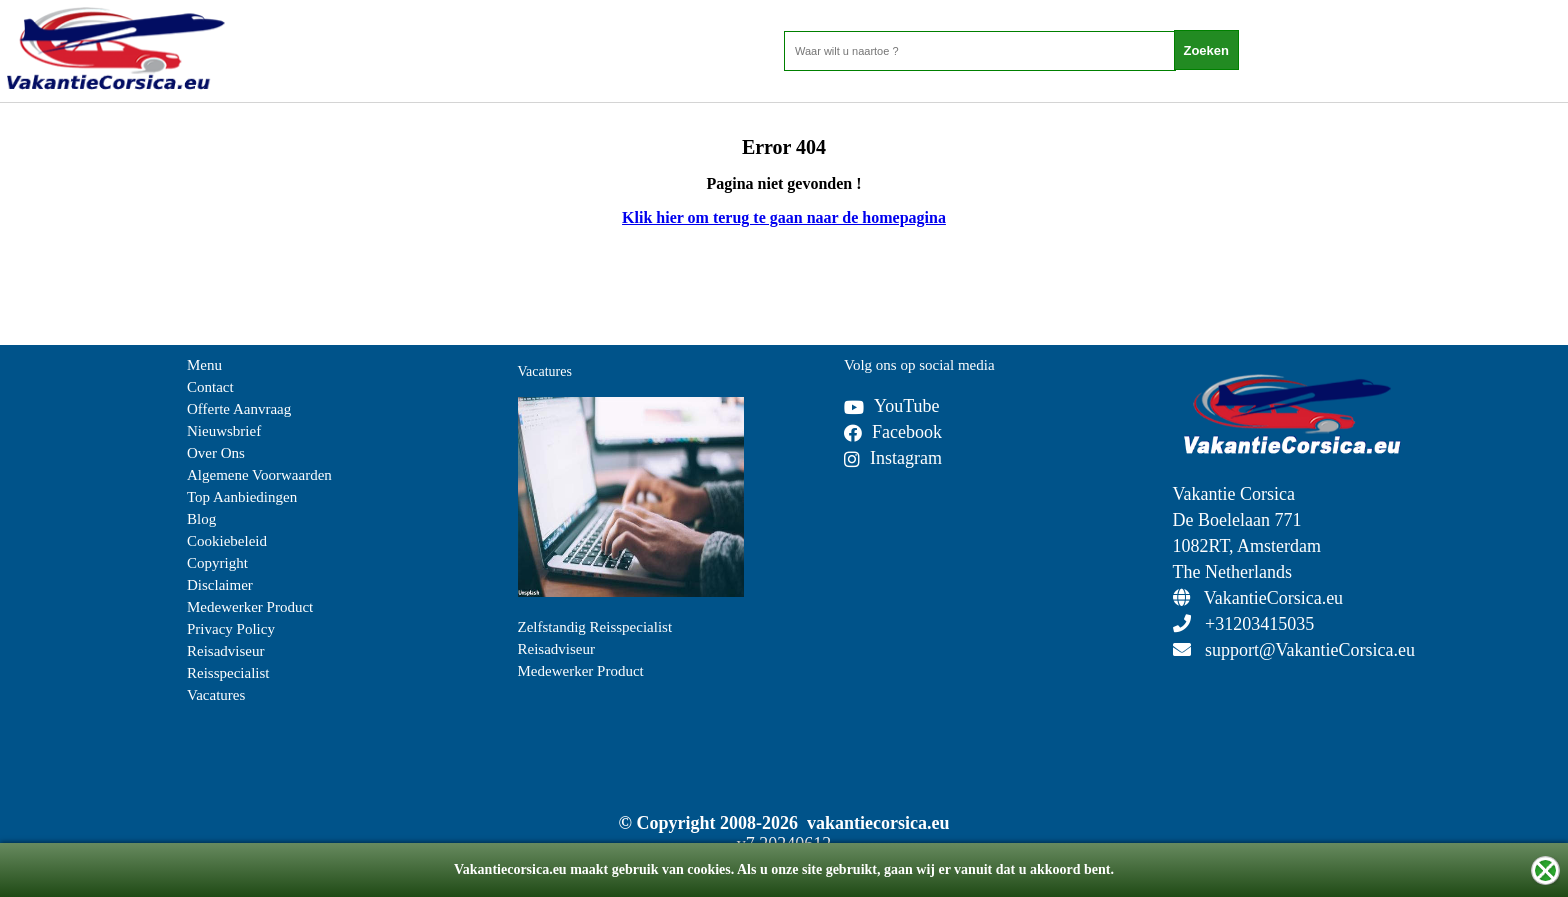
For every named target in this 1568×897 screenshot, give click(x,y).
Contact (210, 387)
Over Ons (216, 453)
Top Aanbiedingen (242, 497)
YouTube (892, 406)
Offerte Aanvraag (239, 409)
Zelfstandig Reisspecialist (595, 627)
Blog (201, 519)
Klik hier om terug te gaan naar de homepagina (784, 217)
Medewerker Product (250, 607)
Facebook (893, 432)
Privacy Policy (231, 629)
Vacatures (216, 695)
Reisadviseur (225, 651)
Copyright (217, 563)
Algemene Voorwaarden (259, 475)
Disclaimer (220, 585)
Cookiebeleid (227, 541)
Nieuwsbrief (224, 431)
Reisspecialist (228, 673)
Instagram (893, 458)
